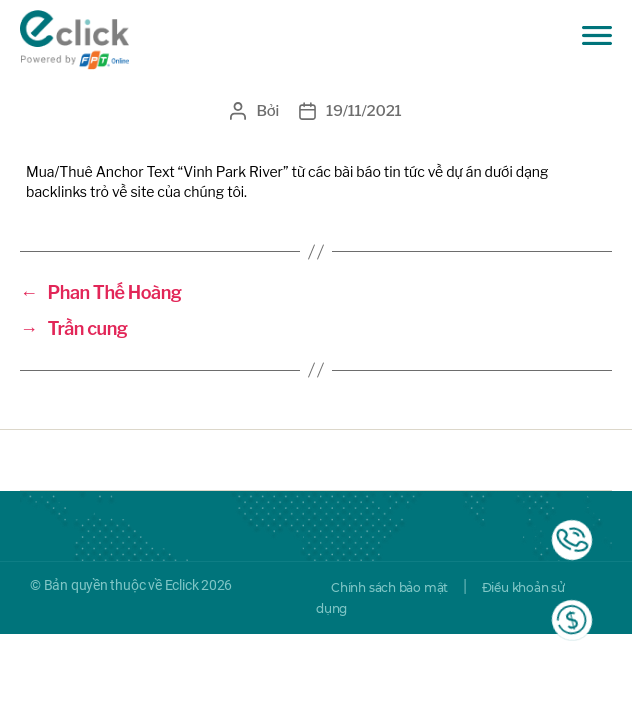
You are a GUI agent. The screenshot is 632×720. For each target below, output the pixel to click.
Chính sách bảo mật (389, 587)
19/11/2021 (363, 111)
